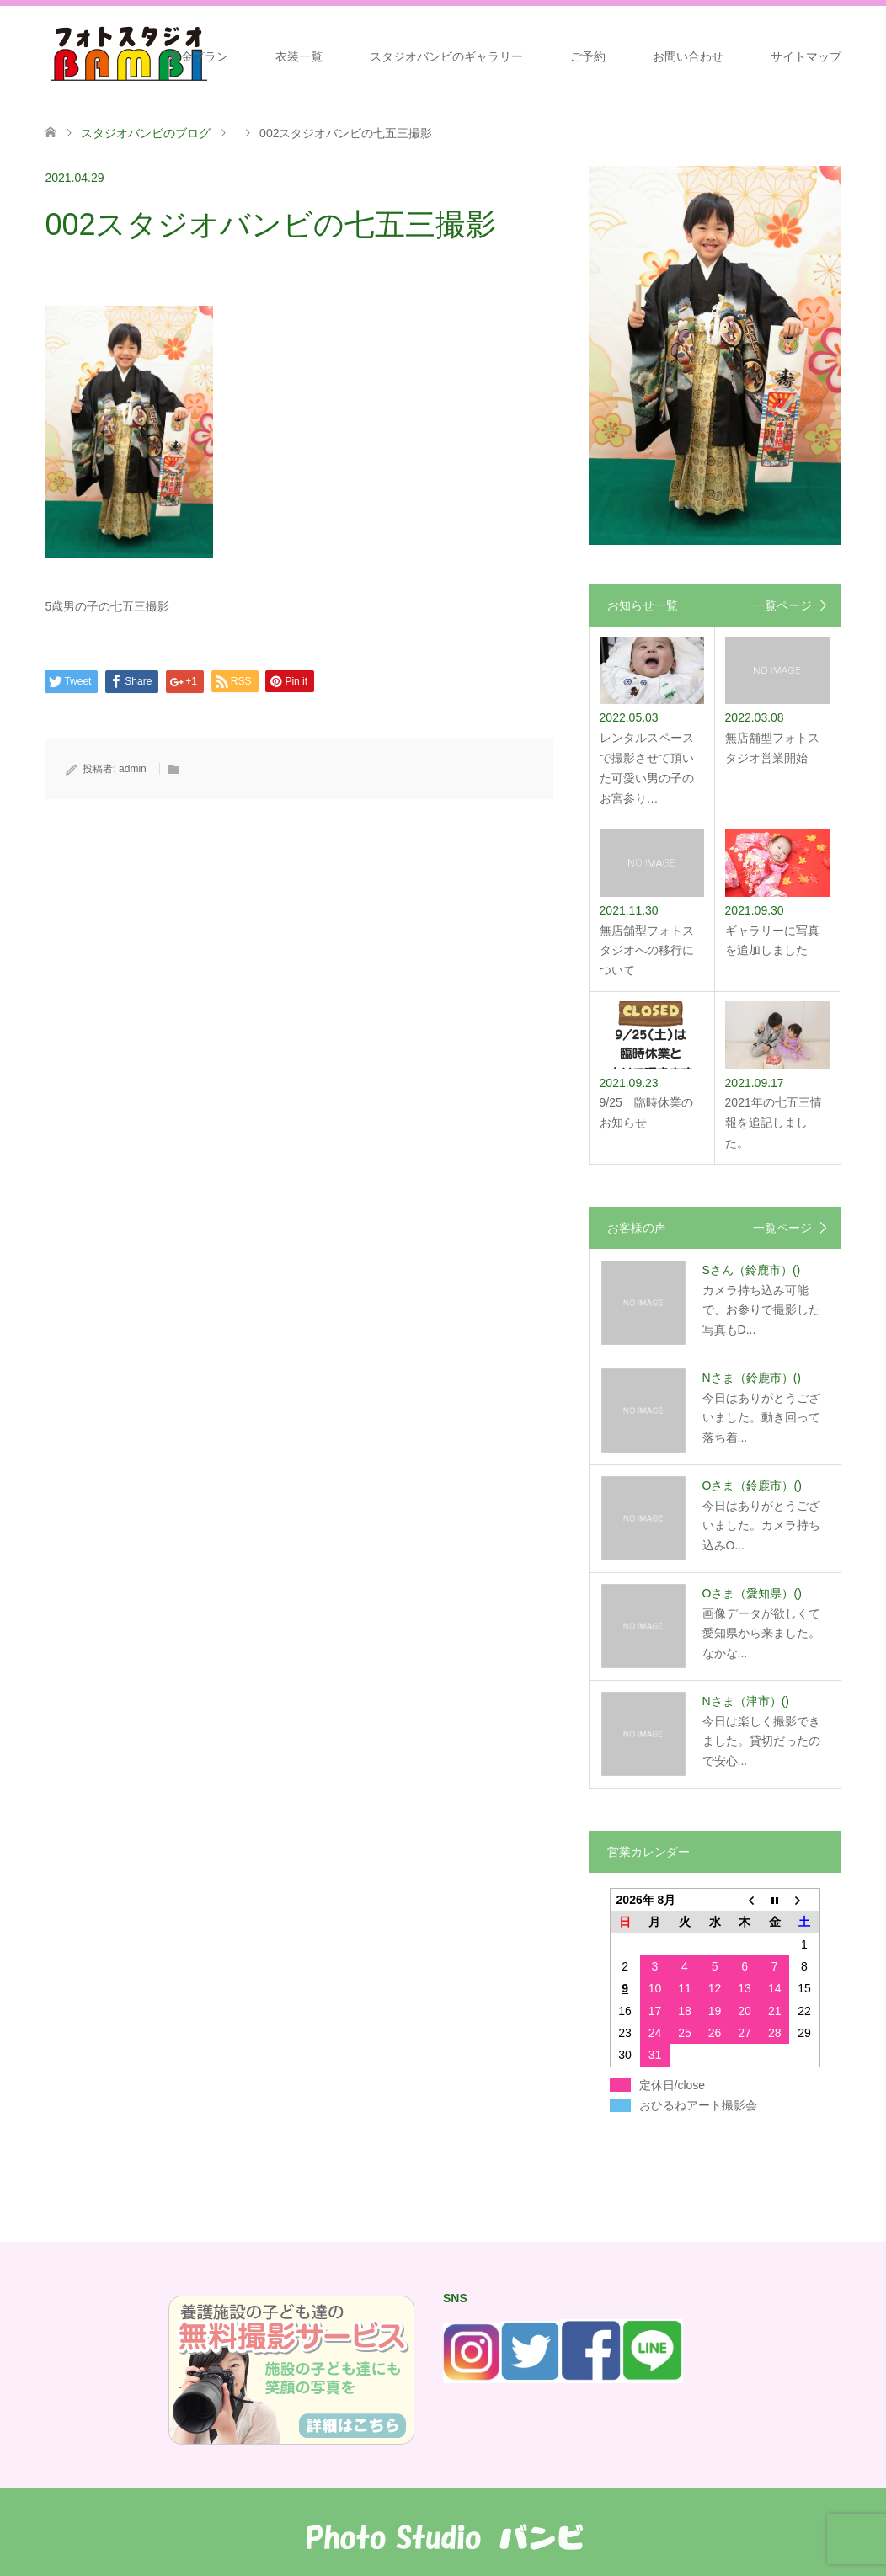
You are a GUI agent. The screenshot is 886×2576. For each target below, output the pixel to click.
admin (133, 769)
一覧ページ (782, 605)
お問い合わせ (688, 56)
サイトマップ (806, 56)
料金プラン (198, 56)
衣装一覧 (299, 56)
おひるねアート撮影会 (698, 2105)
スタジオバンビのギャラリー (446, 56)
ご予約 (588, 56)
